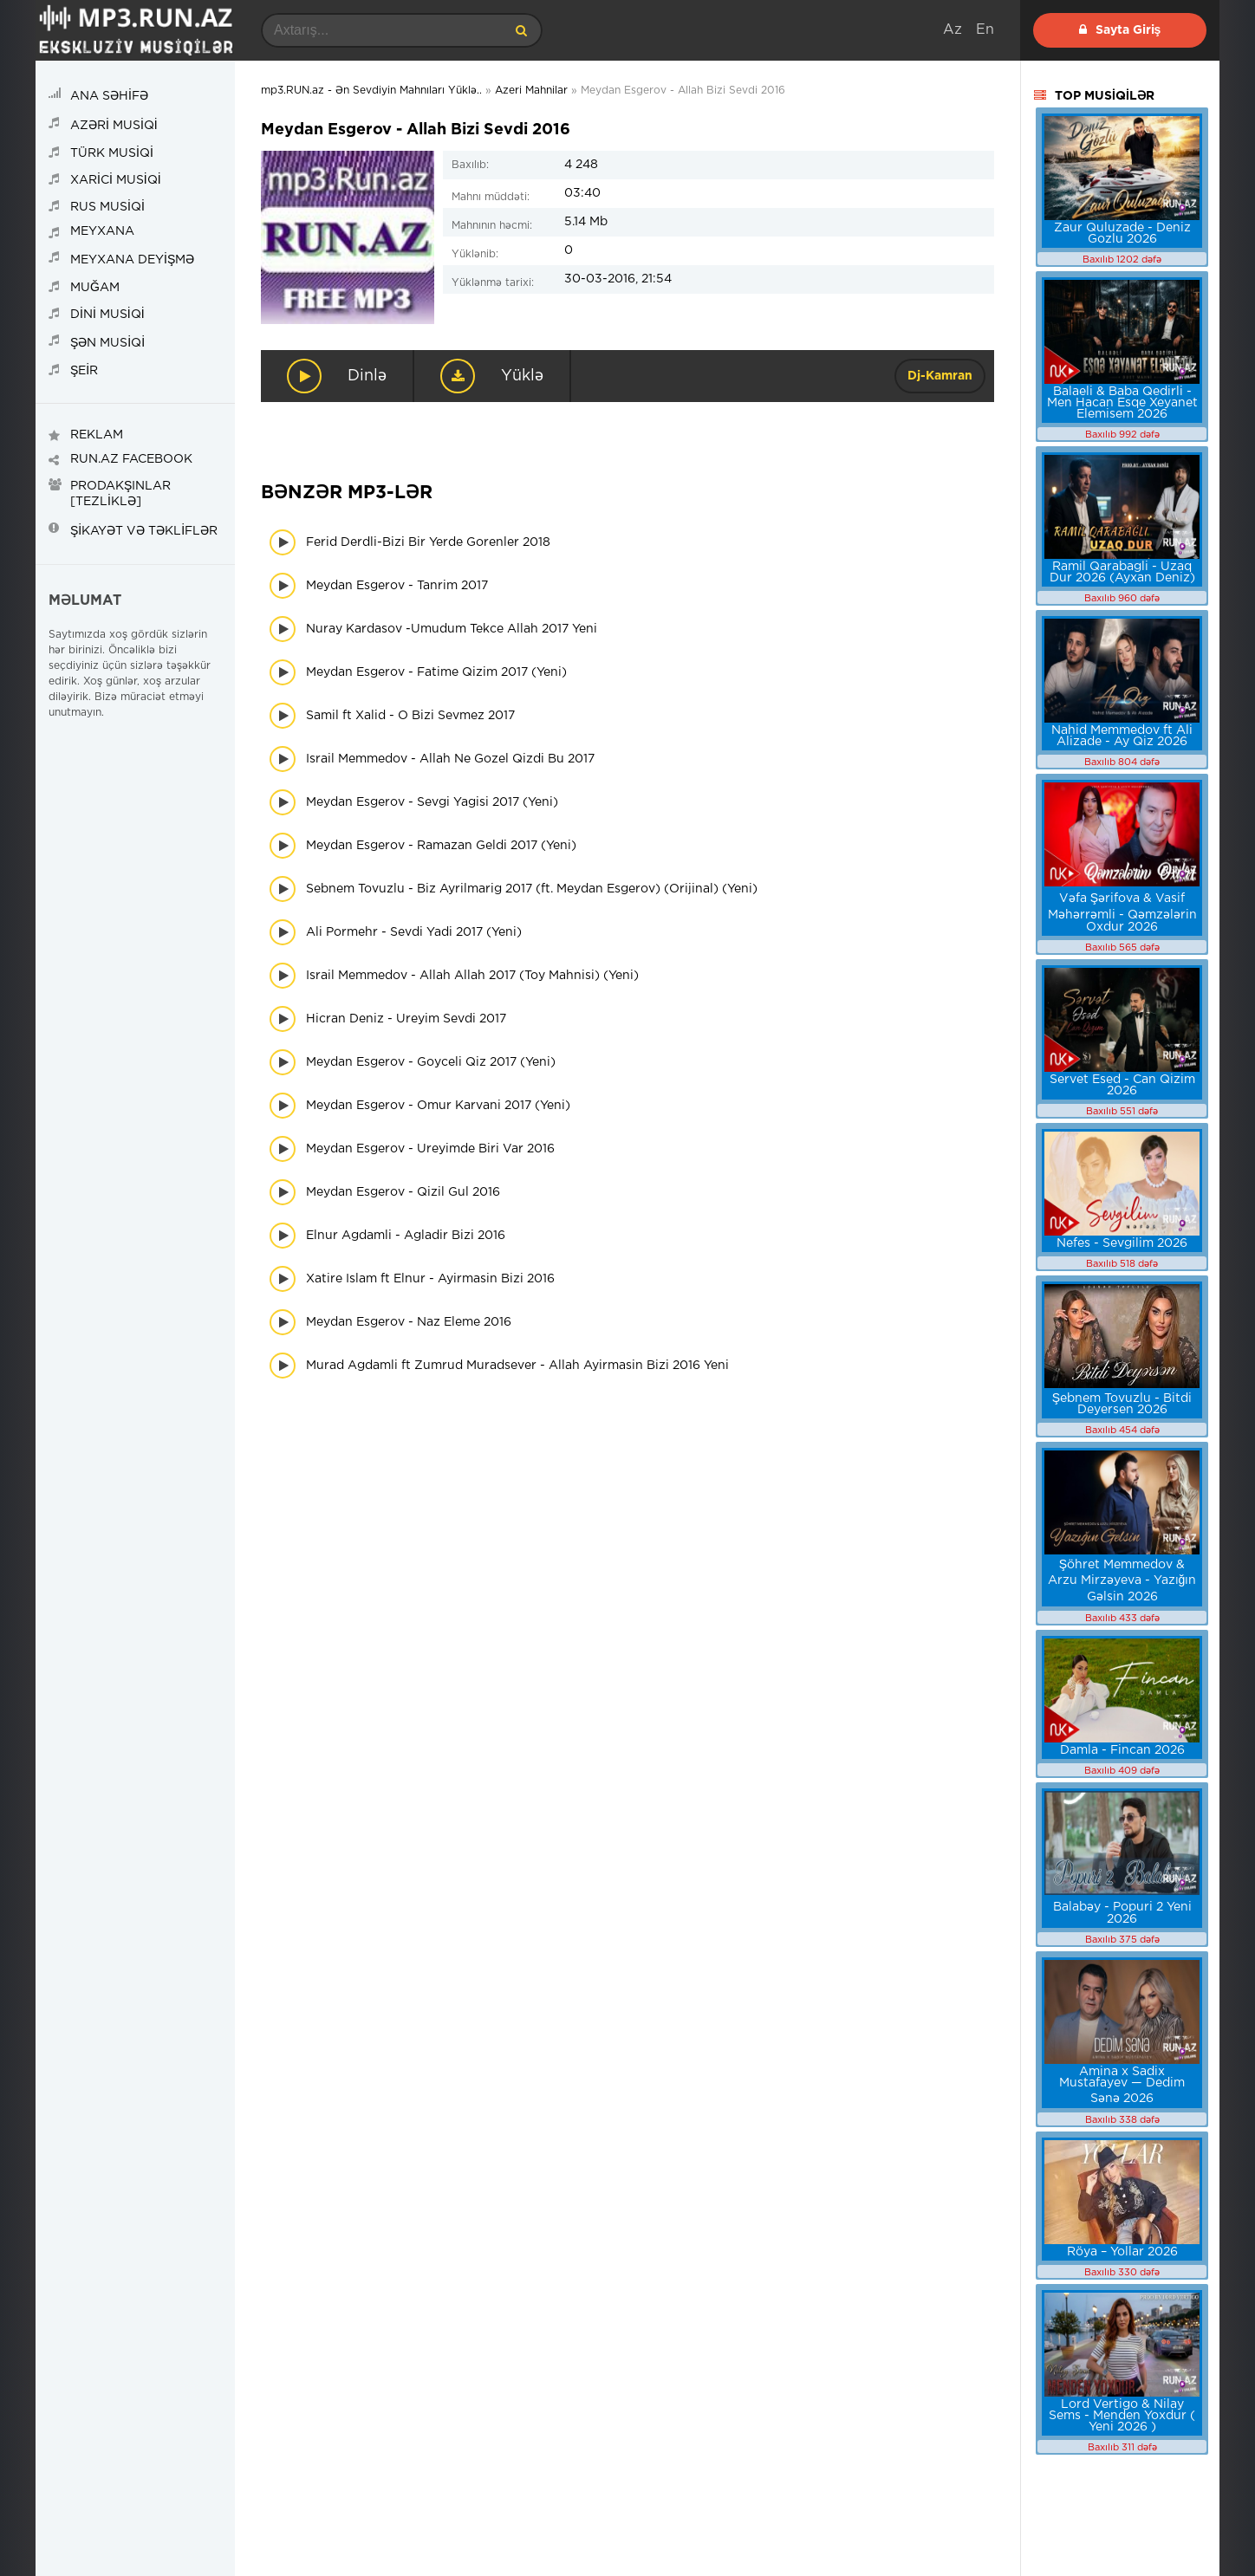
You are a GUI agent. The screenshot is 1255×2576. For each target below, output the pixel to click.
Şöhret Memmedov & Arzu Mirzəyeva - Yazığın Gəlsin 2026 (1122, 1581)
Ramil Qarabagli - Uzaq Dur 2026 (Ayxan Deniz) (1122, 572)
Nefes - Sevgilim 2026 (1122, 1243)
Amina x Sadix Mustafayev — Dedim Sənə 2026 (1122, 2085)
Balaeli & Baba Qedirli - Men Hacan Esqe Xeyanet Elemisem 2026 (1122, 402)
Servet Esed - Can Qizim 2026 (1122, 1085)
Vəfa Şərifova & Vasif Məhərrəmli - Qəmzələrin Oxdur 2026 (1122, 912)
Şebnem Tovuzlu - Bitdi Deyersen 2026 (1122, 1404)
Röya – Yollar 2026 (1122, 2252)
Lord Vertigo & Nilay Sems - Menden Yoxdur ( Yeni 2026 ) (1122, 2415)
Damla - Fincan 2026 (1122, 1750)
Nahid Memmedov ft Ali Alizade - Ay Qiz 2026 (1122, 736)
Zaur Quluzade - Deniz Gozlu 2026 (1122, 233)
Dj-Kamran (939, 376)
